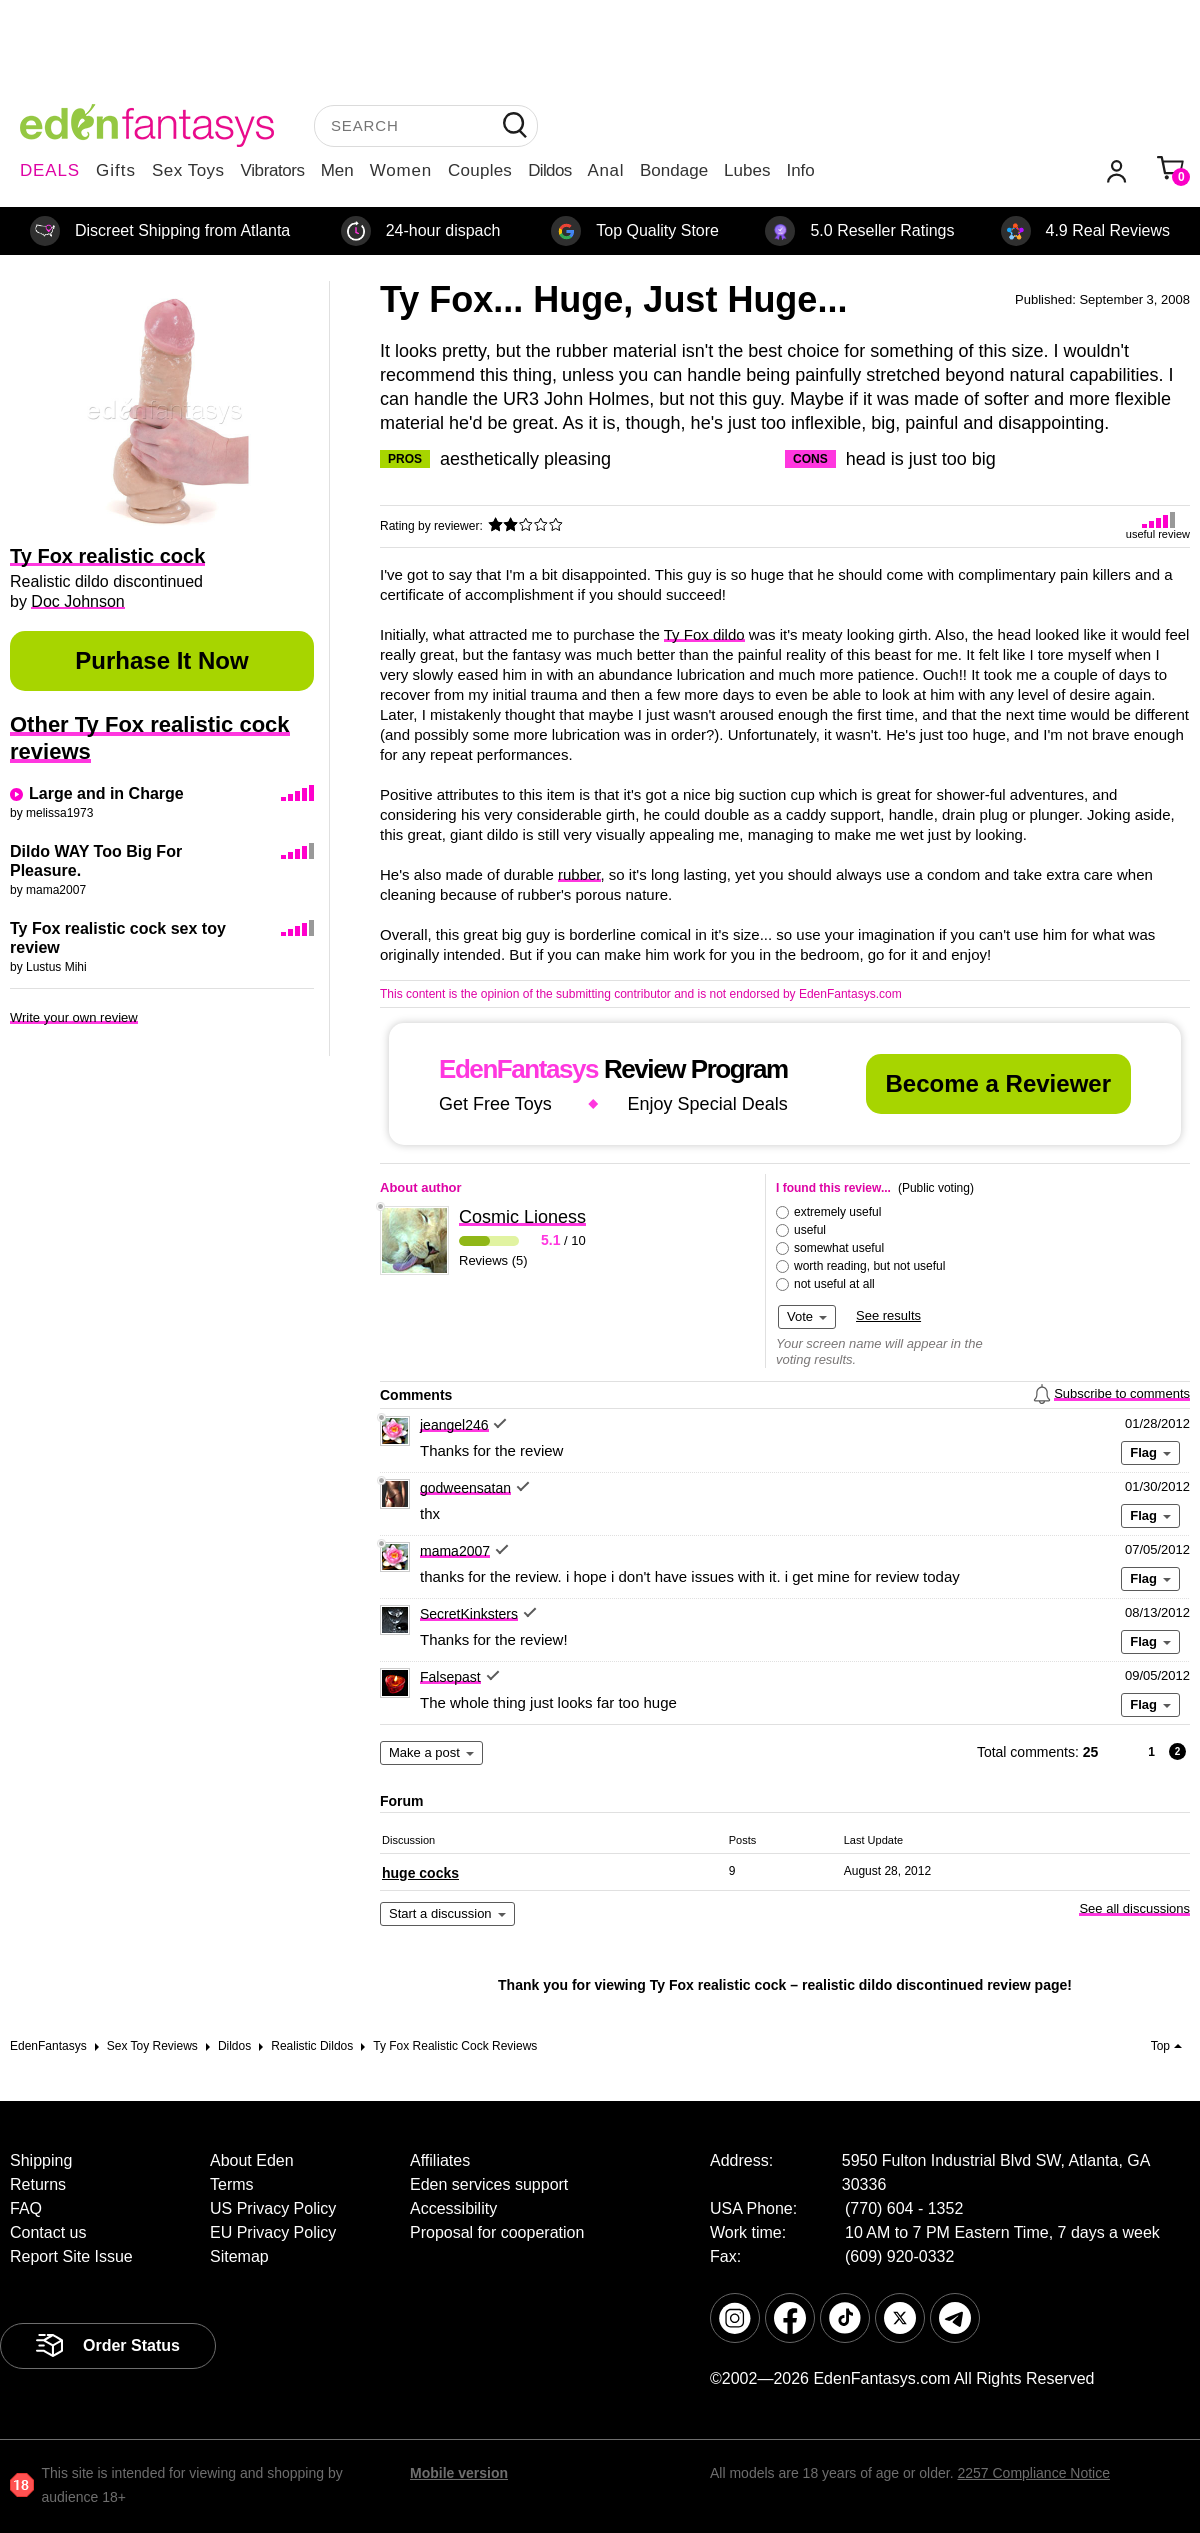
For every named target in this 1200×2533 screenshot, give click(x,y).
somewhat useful (839, 1248)
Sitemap (239, 2256)
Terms (232, 2184)
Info (800, 170)
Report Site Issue (71, 2256)
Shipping (41, 2160)
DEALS (50, 170)
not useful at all (834, 1284)
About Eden (252, 2160)
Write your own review (74, 1017)
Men (337, 170)
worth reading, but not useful (869, 1266)
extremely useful (837, 1212)
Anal (606, 170)
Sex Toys (188, 170)
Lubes (747, 170)
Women (401, 170)
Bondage (674, 170)
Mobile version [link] (459, 2473)
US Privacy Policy (273, 2208)
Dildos (549, 170)
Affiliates (440, 2160)
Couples (480, 170)
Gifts (116, 170)
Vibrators (273, 170)
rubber (579, 874)
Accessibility (453, 2208)
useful (810, 1230)
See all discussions (1134, 1908)
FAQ (26, 2208)
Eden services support (489, 2184)
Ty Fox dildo (704, 634)
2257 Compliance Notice (1033, 2473)
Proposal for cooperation (497, 2232)
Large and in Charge (106, 793)
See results (888, 1315)
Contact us (48, 2232)
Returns (38, 2184)
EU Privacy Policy (273, 2232)
